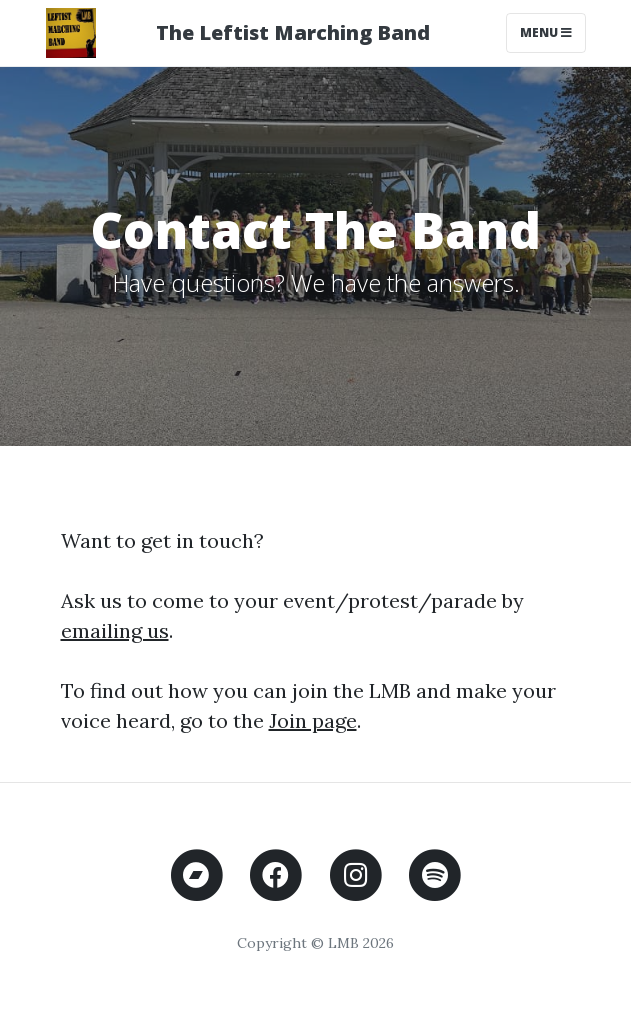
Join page (313, 720)
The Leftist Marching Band (293, 32)
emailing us (115, 630)
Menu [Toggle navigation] (546, 32)
